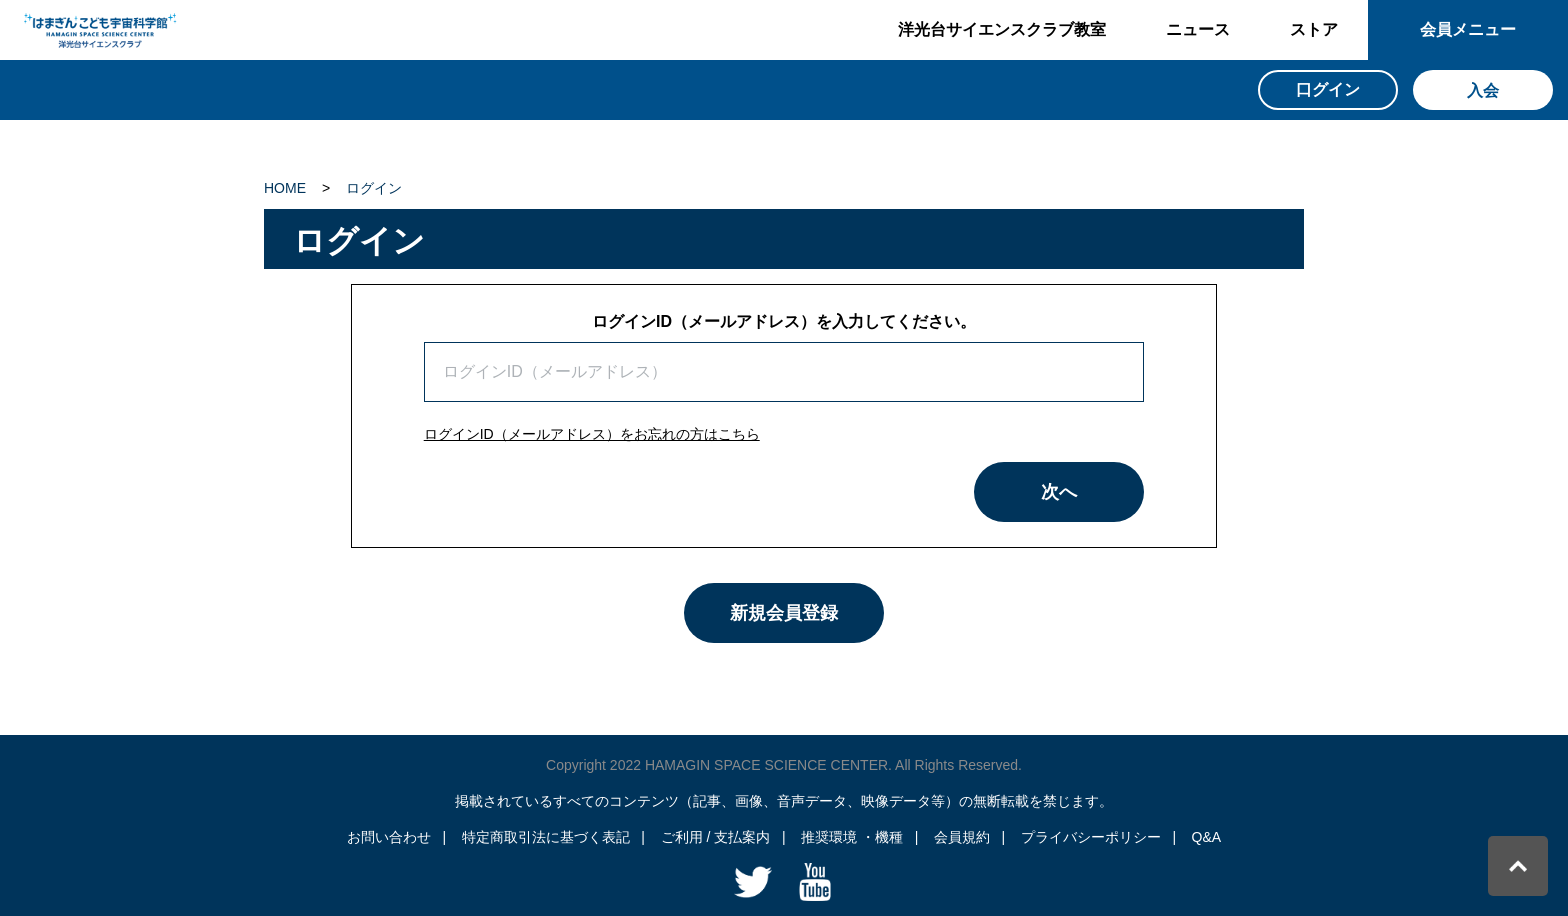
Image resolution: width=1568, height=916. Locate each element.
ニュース (1198, 29)
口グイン (1328, 89)
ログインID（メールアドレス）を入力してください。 (784, 321)
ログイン (374, 188)
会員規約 (962, 837)
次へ (1059, 492)
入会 (1483, 90)
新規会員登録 (784, 613)
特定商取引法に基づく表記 (546, 837)
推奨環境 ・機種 (852, 837)
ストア (1314, 29)
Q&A (1207, 837)
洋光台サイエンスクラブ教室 (1002, 29)
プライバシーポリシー (1091, 837)
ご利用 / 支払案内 (716, 837)
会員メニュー (1468, 29)
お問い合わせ (389, 837)
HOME (285, 188)
